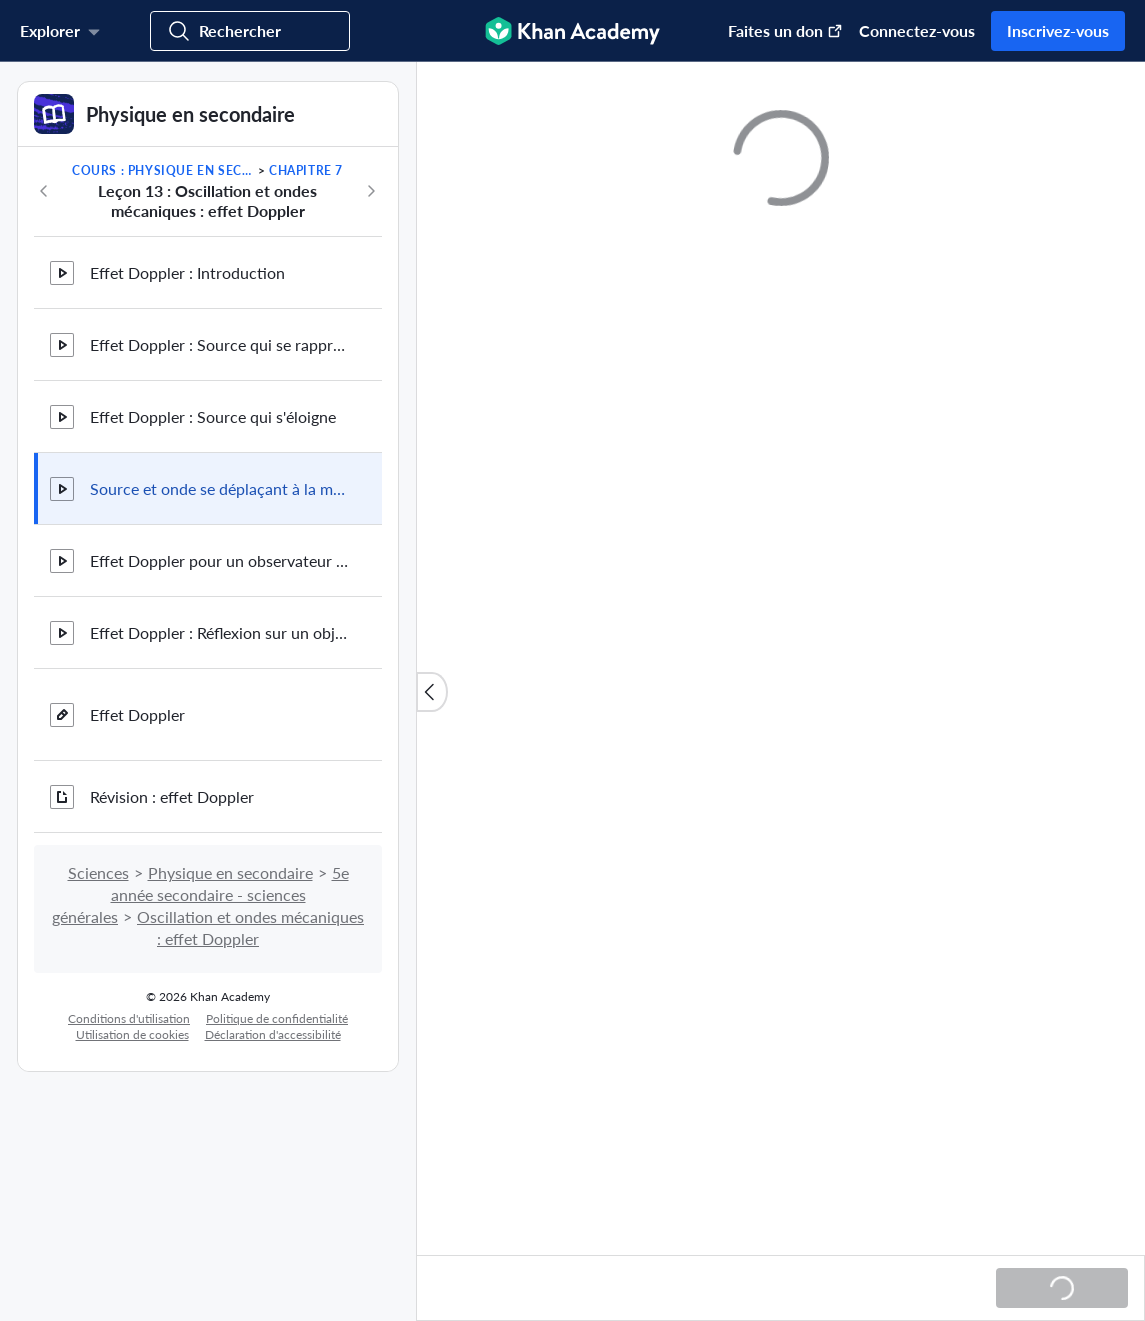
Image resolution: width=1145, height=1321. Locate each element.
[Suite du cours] (371, 191)
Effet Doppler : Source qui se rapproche (220, 344)
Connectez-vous (917, 30)
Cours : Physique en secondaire (163, 170)
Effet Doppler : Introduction (187, 272)
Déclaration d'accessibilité (273, 1034)
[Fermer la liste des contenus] (432, 692)
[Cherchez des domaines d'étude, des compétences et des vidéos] (250, 31)
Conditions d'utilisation (129, 1018)
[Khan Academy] (572, 31)
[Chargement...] (1062, 1288)
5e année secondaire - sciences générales (200, 894)
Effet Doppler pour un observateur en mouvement (220, 560)
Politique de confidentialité (277, 1018)
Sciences (98, 872)
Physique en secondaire (230, 872)
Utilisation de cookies (132, 1034)
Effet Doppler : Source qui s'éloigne (213, 416)
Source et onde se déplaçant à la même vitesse (220, 488)
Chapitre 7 (306, 170)
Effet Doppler (137, 714)
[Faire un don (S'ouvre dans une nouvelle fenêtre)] (775, 31)
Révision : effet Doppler (172, 796)
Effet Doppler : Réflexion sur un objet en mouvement (220, 632)
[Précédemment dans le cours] (44, 191)
